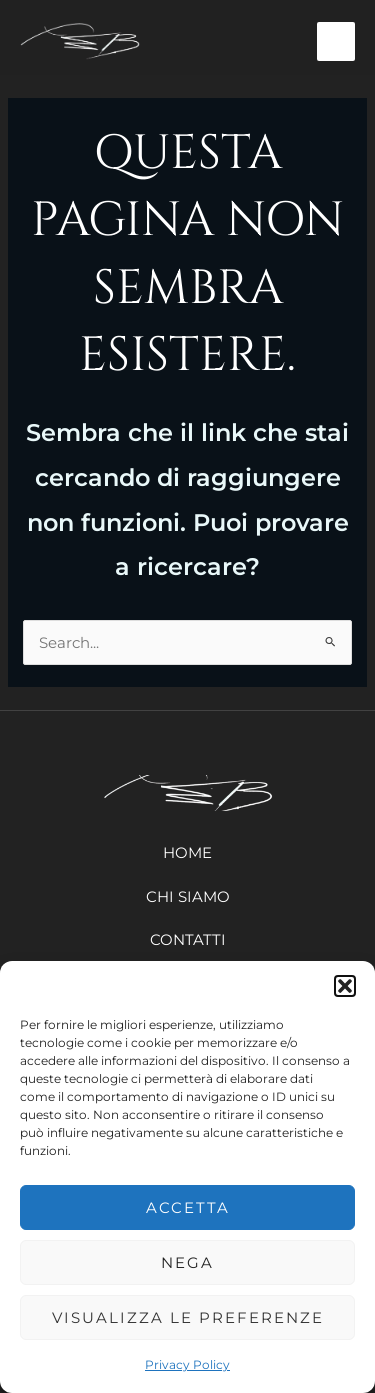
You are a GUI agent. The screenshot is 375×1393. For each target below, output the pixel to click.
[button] (345, 986)
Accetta (188, 1207)
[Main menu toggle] (336, 41)
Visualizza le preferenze (188, 1317)
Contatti (188, 939)
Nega (187, 1262)
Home (187, 852)
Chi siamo (188, 896)
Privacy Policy (187, 1364)
